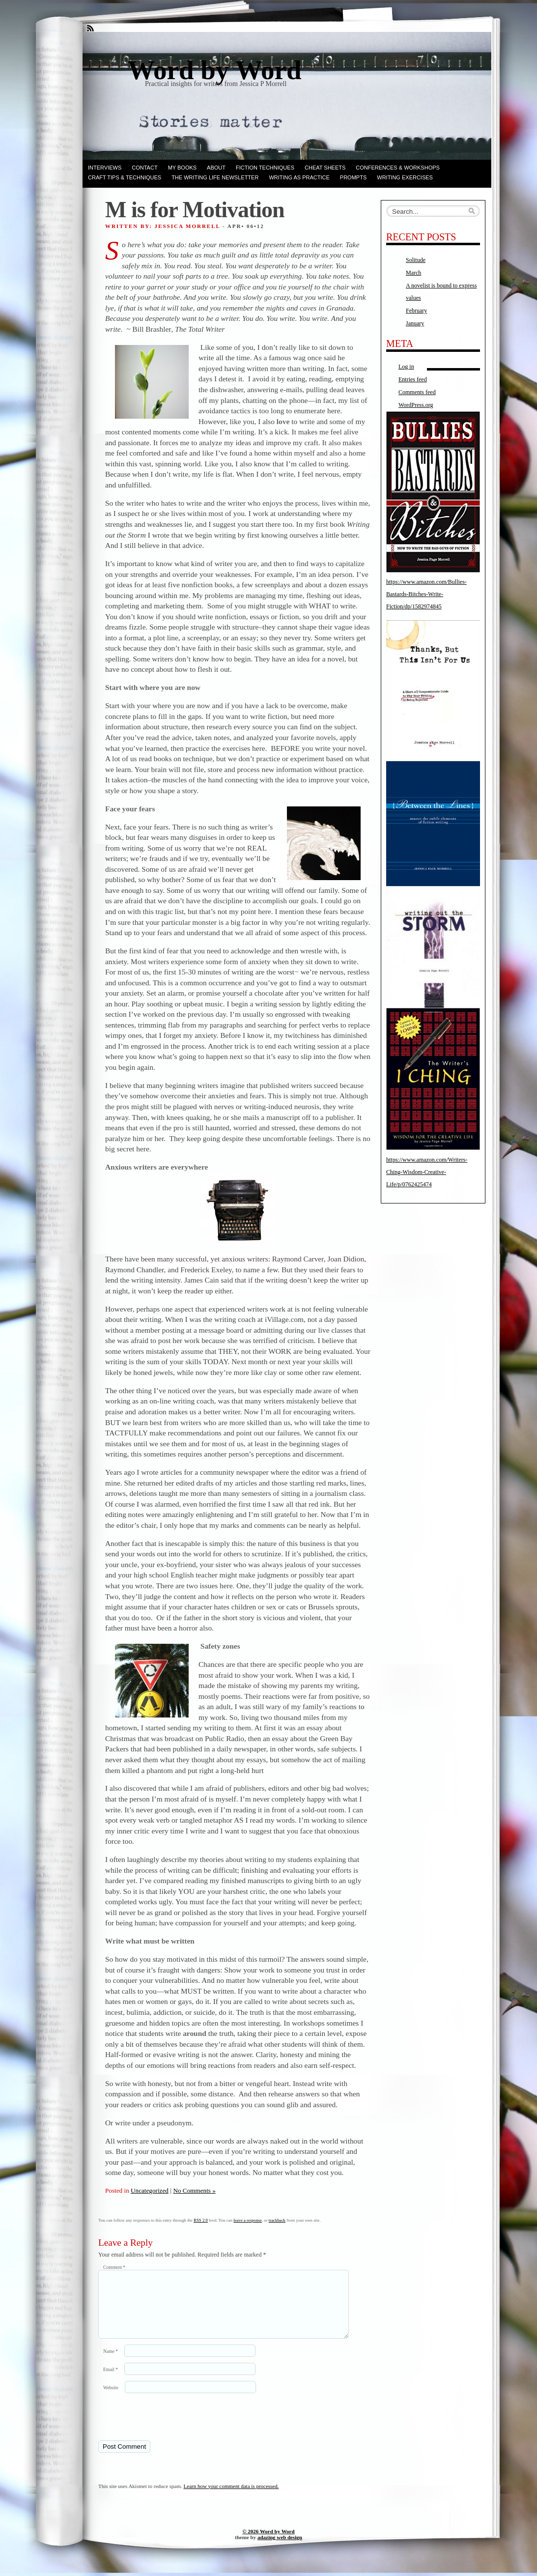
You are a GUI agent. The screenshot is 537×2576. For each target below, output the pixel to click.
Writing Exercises (405, 177)
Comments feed (417, 392)
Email (110, 2381)
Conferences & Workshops (398, 168)
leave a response (247, 2220)
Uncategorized (150, 2190)
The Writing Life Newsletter (214, 177)
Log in (406, 366)
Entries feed (412, 379)
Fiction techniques (265, 168)
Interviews (104, 168)
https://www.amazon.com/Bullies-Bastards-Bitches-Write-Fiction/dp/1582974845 (426, 594)
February (416, 310)
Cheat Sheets (325, 168)
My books (182, 168)
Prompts (353, 177)
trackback (277, 2220)
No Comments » (194, 2190)
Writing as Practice (299, 177)
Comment (114, 2267)
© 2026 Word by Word (268, 2543)
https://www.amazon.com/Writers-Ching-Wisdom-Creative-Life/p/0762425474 (426, 1172)
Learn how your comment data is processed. (231, 2498)
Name (110, 2363)
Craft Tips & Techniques (124, 177)
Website (110, 2399)
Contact (144, 168)
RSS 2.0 (201, 2220)
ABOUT (216, 168)
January (415, 323)
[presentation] (165, 2428)
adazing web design (279, 2549)
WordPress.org (415, 404)
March (413, 272)
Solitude (415, 260)
